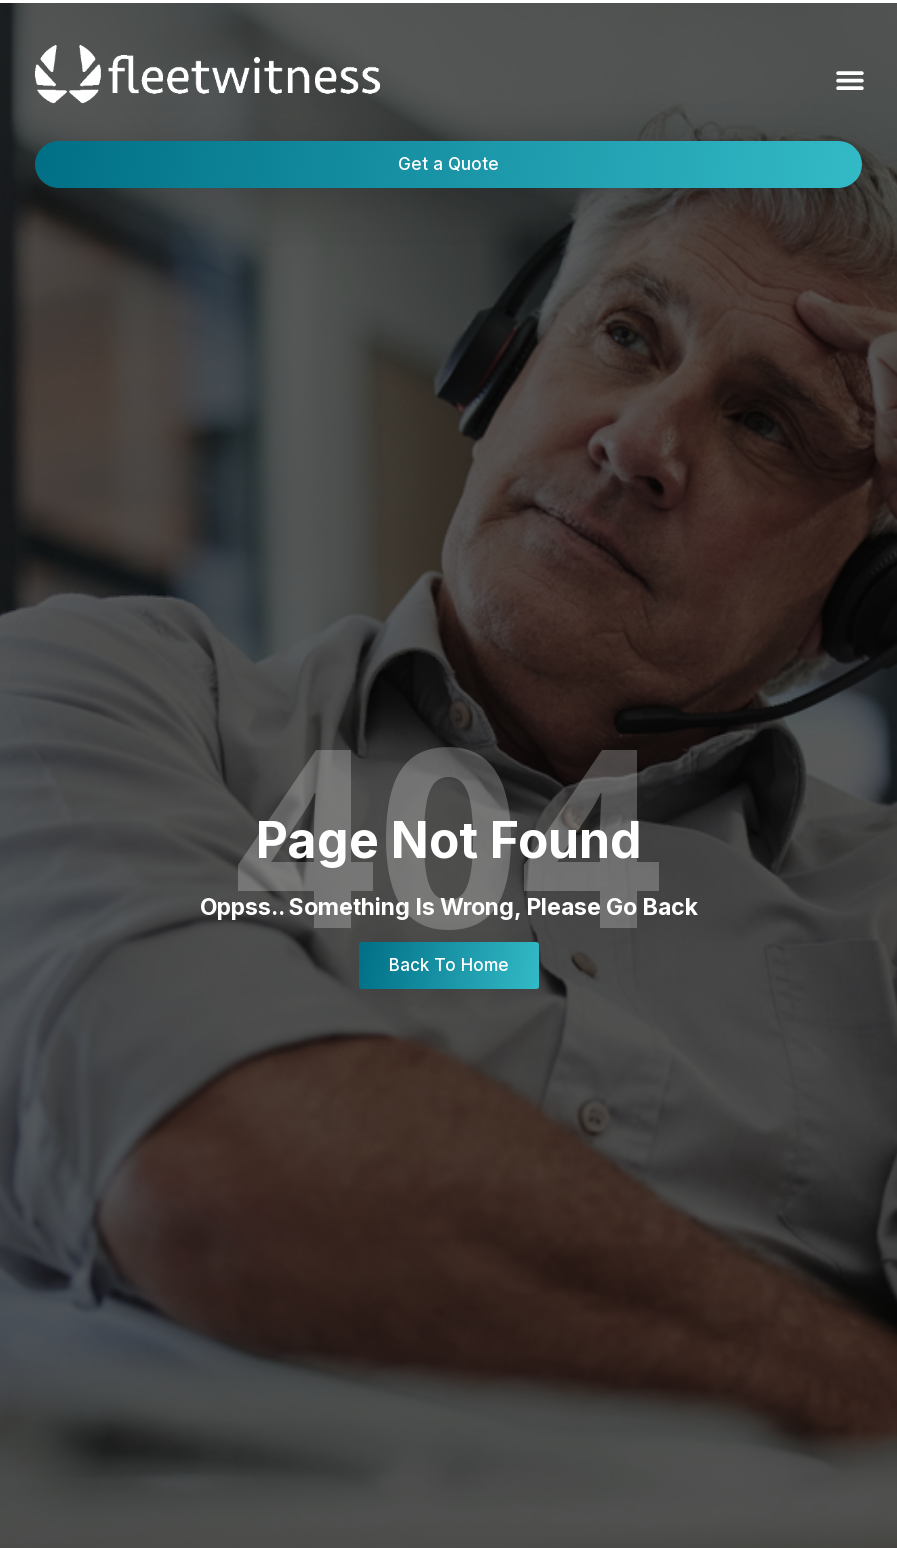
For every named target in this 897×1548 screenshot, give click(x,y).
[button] (849, 80)
